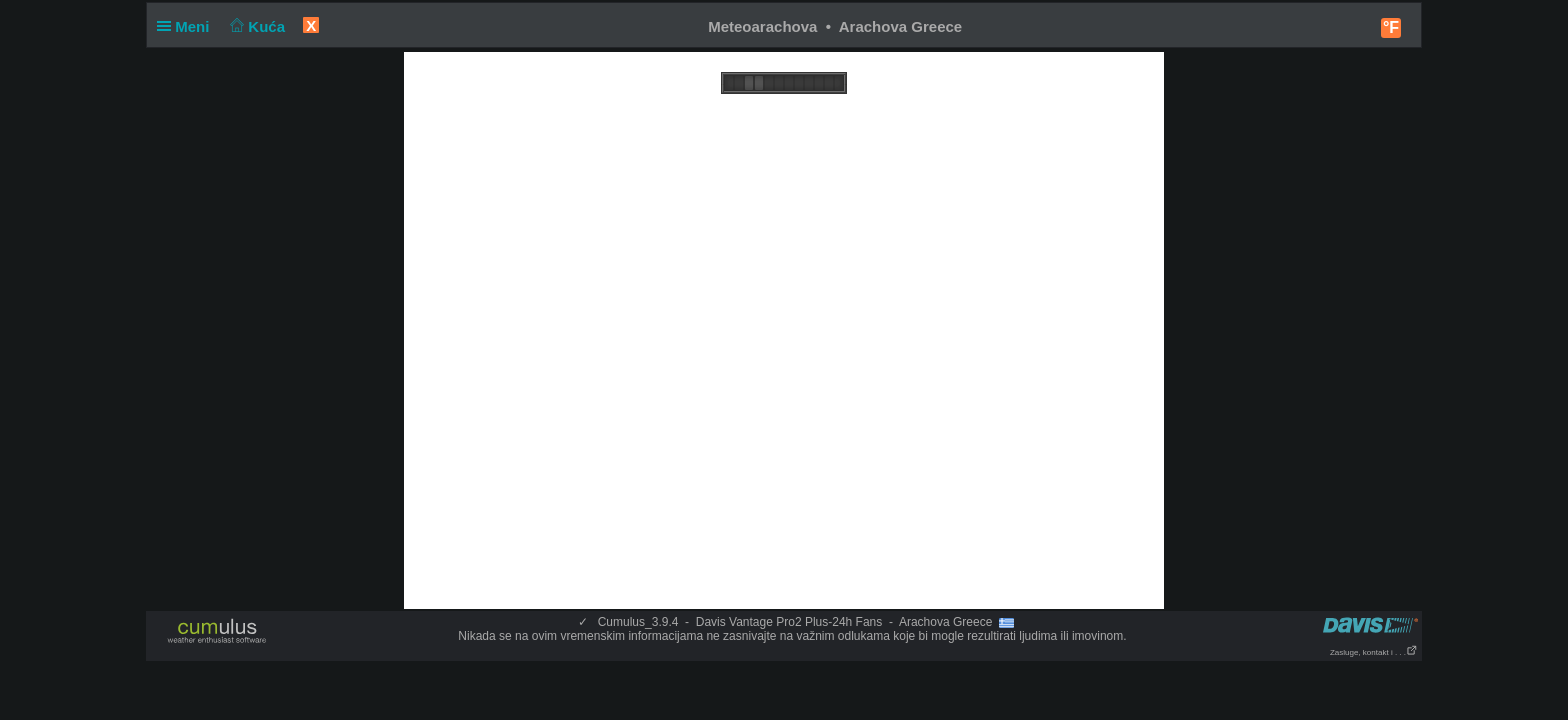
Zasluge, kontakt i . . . (1374, 652)
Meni (187, 26)
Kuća (256, 26)
